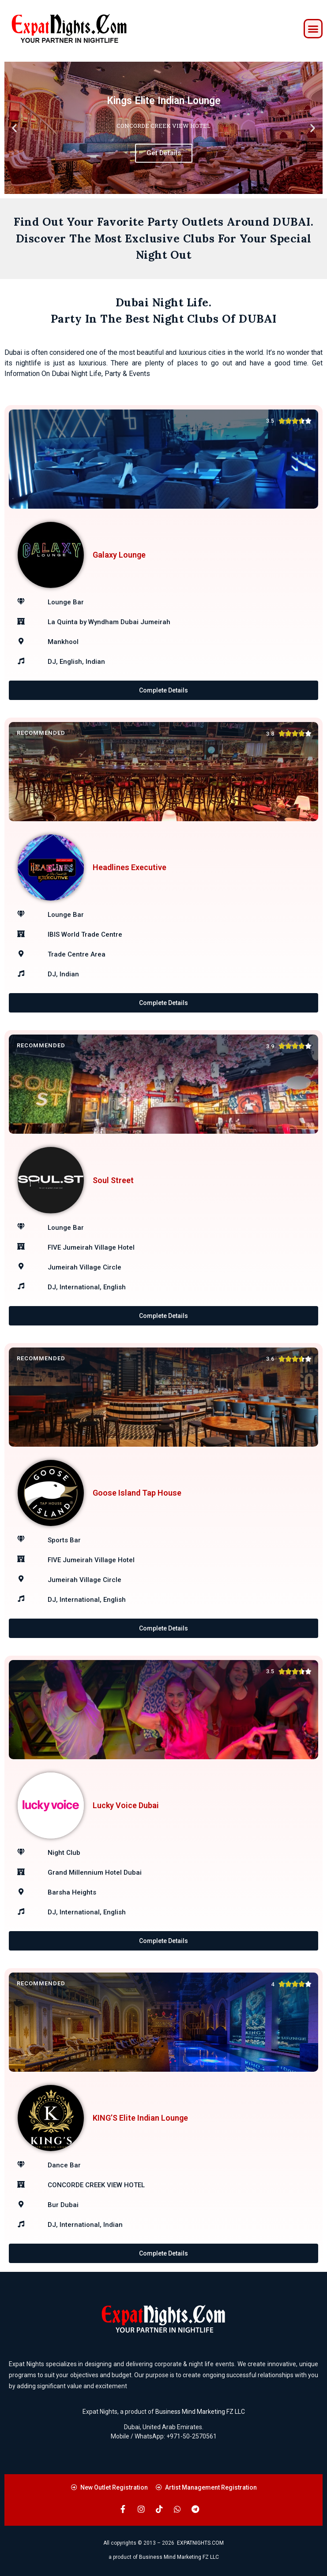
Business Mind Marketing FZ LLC (200, 2411)
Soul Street (113, 1180)
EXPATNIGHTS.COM (200, 2543)
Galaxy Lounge (119, 554)
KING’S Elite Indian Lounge (140, 2117)
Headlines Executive (129, 867)
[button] (313, 28)
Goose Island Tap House (137, 1492)
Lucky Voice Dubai (126, 1805)
